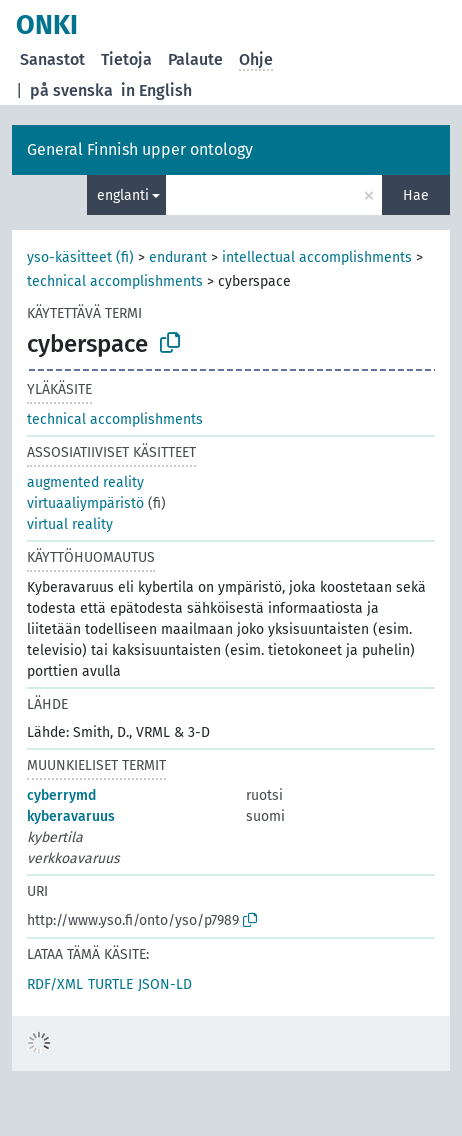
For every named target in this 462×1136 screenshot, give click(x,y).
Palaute (195, 59)
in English (156, 90)
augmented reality (85, 482)
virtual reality (70, 524)
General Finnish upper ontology (140, 149)
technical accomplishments (115, 281)
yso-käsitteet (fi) (80, 257)
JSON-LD (165, 984)
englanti (123, 195)
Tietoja (126, 59)
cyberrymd (61, 795)
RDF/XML (55, 984)
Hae (416, 195)
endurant (178, 257)
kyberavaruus (71, 816)
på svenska (71, 90)
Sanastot (52, 59)
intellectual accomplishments (317, 257)
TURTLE (110, 984)
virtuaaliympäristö (85, 503)
